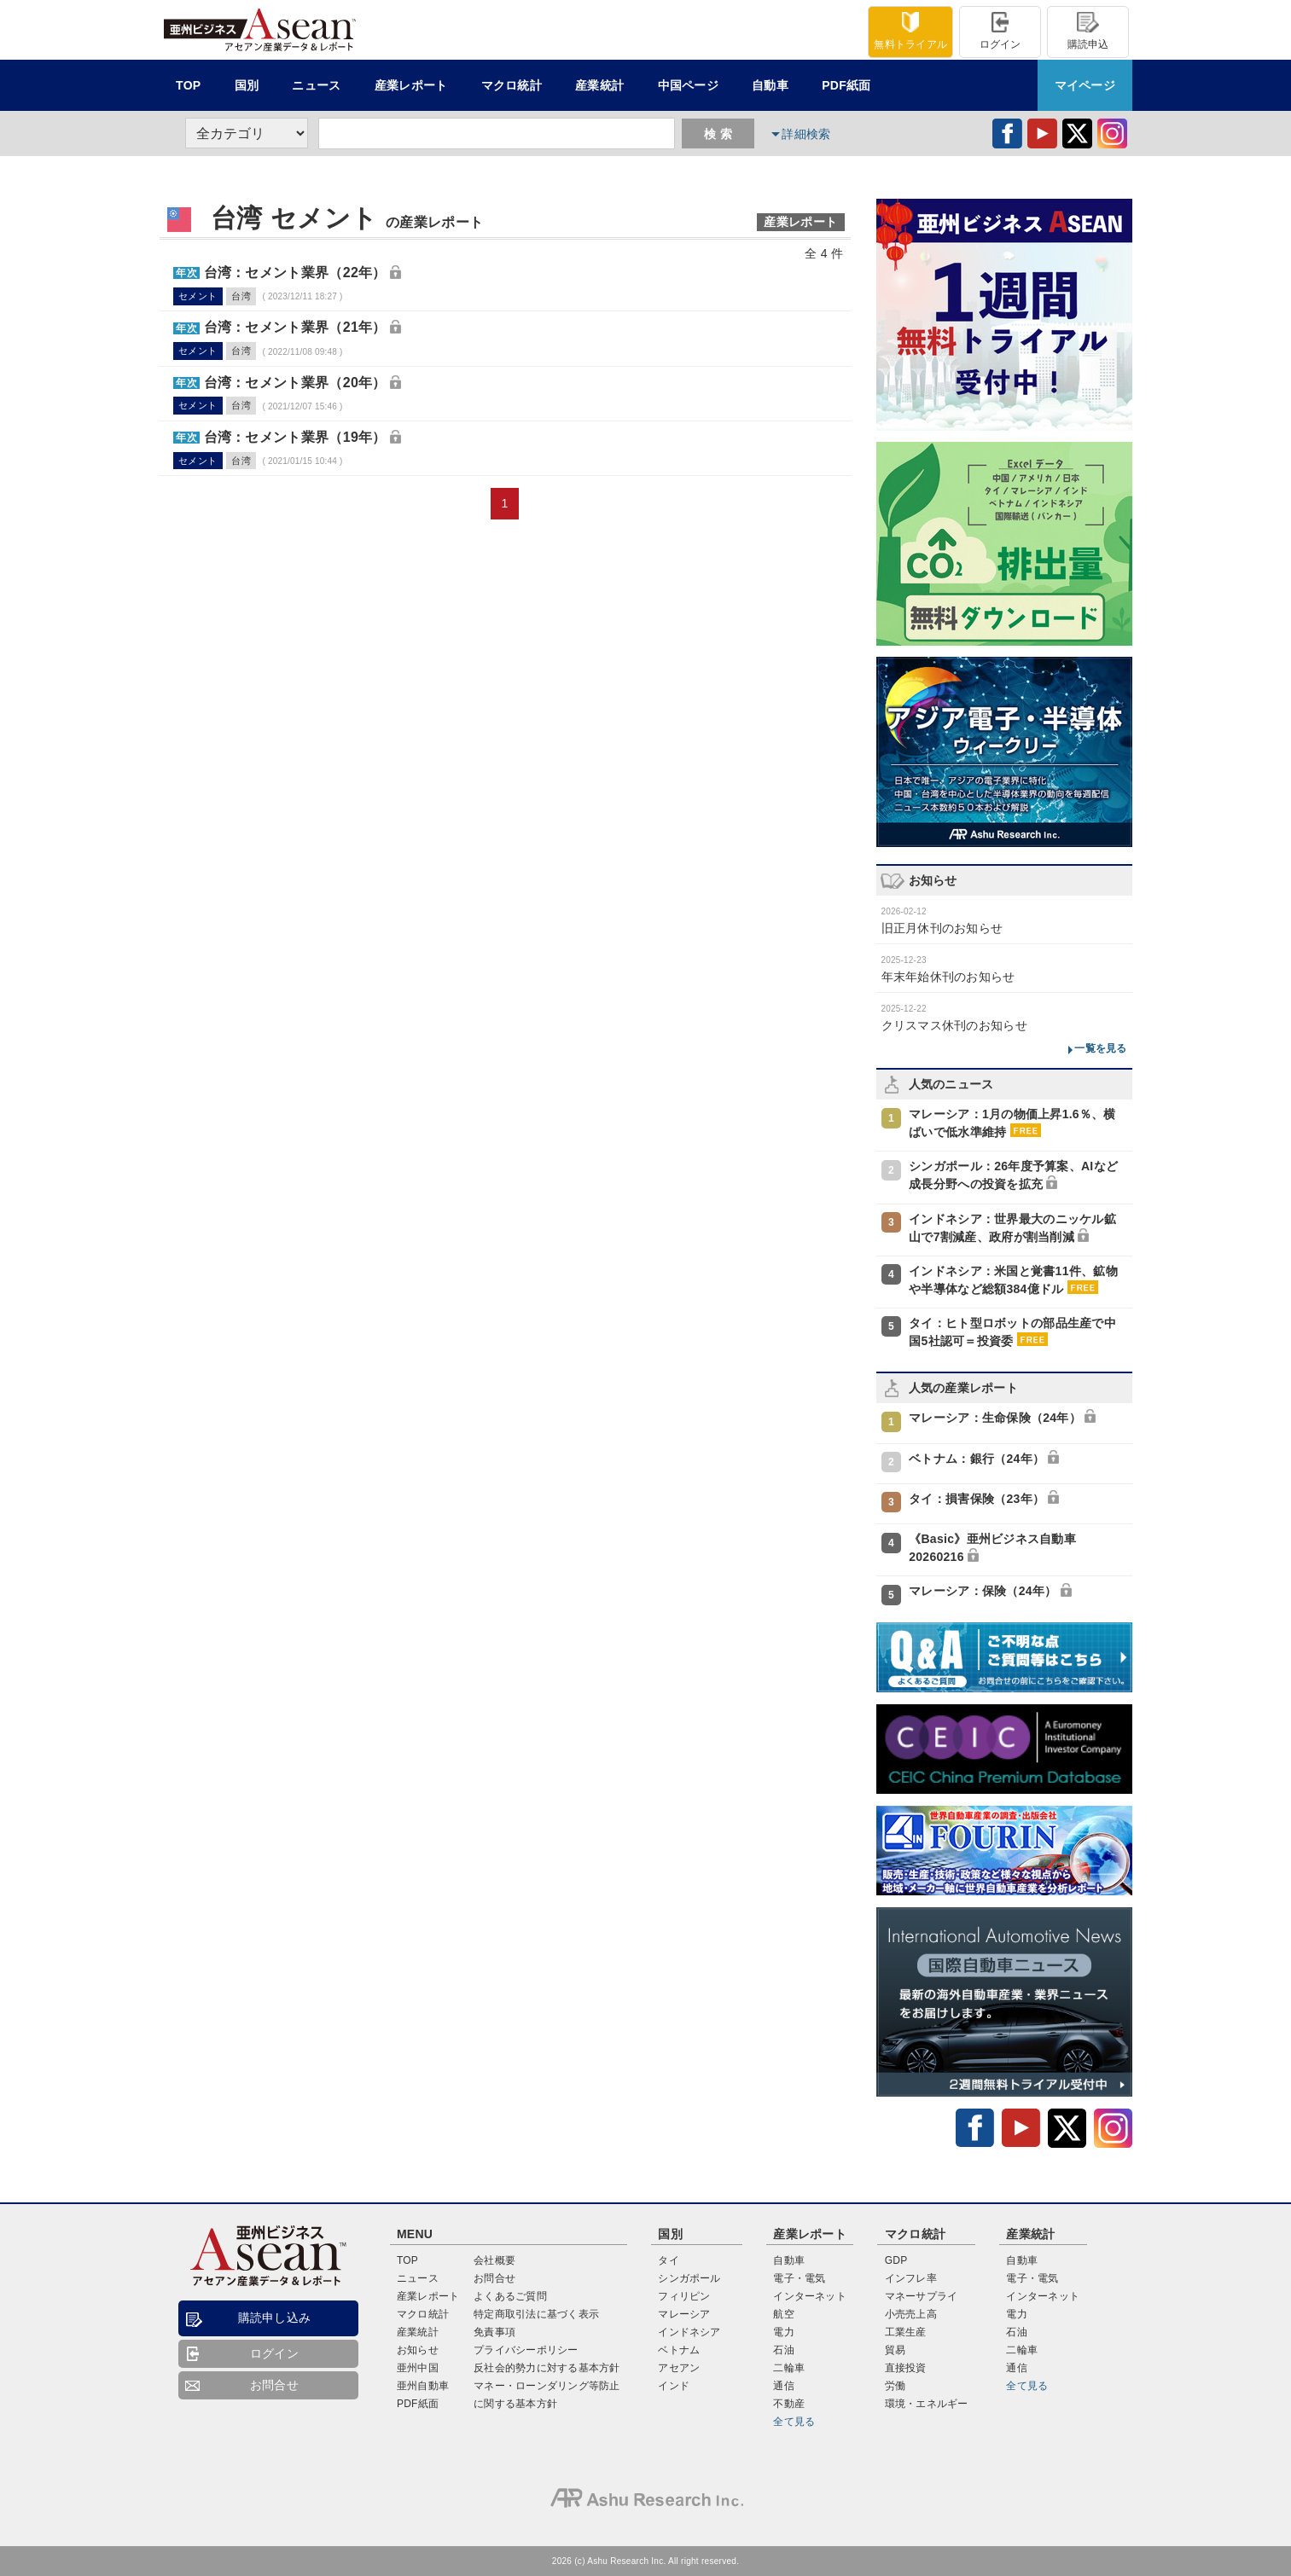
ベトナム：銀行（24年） (976, 1458)
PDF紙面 (846, 85)
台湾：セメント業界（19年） (295, 437)
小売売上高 (911, 2314)
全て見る (794, 2422)
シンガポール (689, 2278)
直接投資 (906, 2368)
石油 (783, 2350)
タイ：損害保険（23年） (976, 1499)
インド (673, 2386)
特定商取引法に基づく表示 (536, 2314)
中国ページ (688, 85)
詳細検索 (806, 134)
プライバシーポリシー (526, 2350)
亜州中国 (418, 2368)
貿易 (895, 2350)
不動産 (789, 2404)
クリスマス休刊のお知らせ (954, 1025)
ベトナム (679, 2350)
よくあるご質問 (510, 2296)
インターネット (809, 2296)
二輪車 (789, 2368)
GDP (896, 2260)
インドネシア (689, 2332)
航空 (783, 2314)
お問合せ (274, 2385)
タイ (668, 2260)
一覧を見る (1100, 1048)
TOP (188, 85)
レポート (411, 85)
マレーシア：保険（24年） (982, 1591)
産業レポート (428, 2296)
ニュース (316, 85)
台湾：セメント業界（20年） (295, 382)
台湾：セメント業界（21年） (295, 327)
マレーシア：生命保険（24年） (995, 1417)
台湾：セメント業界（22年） (295, 272)
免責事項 (494, 2332)
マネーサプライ (921, 2296)
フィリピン (684, 2296)
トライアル (910, 31)
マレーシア (684, 2314)
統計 (511, 85)
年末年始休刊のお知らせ (948, 976)
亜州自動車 (423, 2386)
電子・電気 (799, 2278)
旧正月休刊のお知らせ (942, 928)
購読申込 (1088, 31)
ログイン (1000, 31)
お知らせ (418, 2350)
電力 (783, 2332)
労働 (895, 2386)
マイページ (1085, 85)
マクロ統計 (423, 2314)
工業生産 (906, 2332)
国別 (247, 85)
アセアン (679, 2368)
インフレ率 (911, 2278)
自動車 (770, 85)
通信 (783, 2386)
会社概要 (494, 2260)
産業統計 (599, 85)
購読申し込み (274, 2317)
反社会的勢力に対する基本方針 (546, 2368)
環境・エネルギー (926, 2404)
